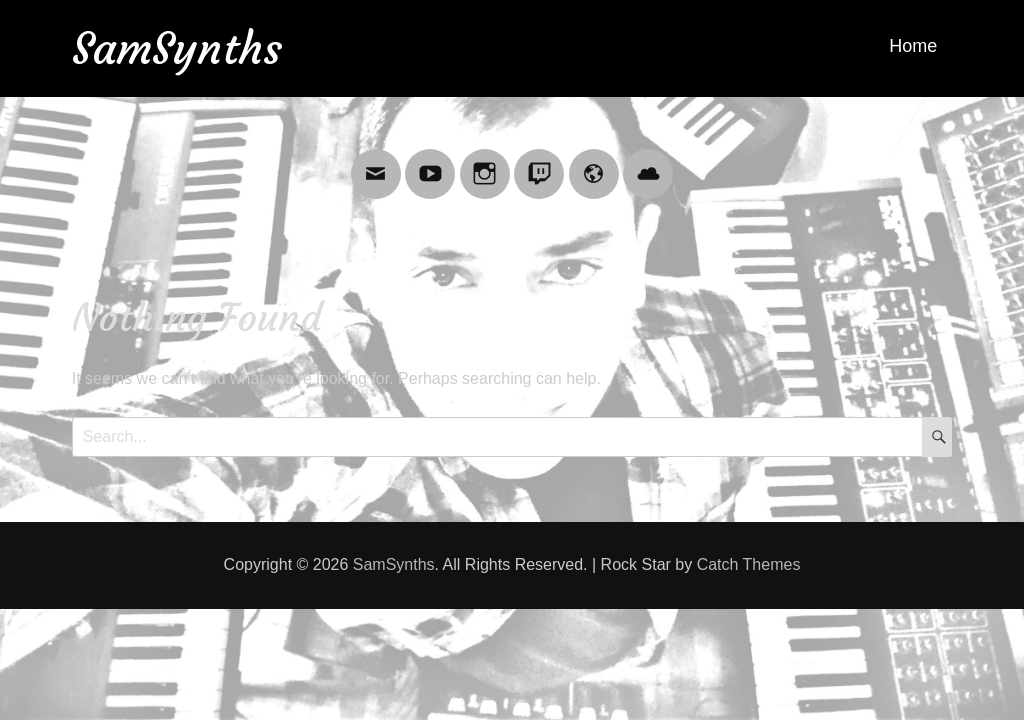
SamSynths (177, 48)
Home (913, 46)
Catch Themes (749, 564)
